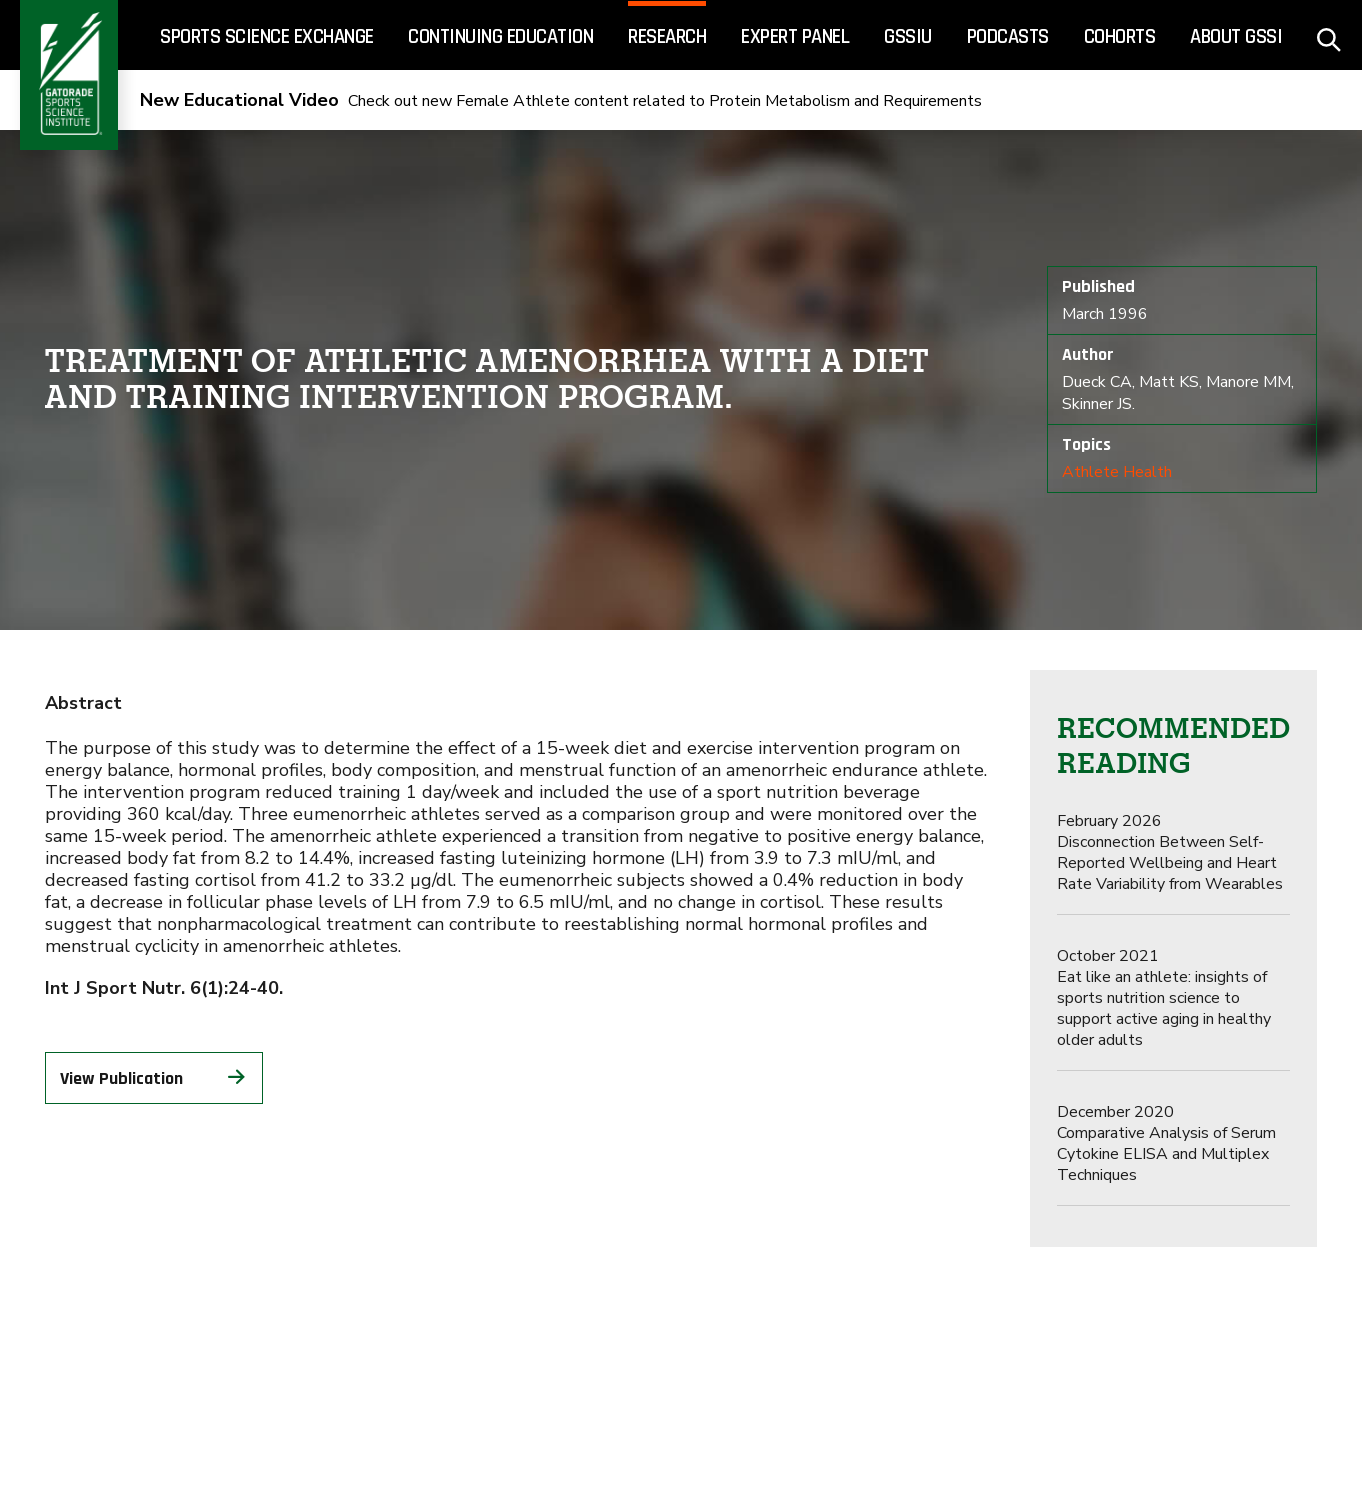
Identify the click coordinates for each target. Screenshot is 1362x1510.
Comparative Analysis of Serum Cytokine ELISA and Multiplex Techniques (1166, 1143)
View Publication (154, 1077)
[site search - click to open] (1329, 35)
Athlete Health (1117, 472)
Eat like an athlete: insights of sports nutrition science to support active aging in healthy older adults (1164, 998)
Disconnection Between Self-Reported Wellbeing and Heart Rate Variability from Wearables (1170, 852)
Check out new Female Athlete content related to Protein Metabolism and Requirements (561, 101)
